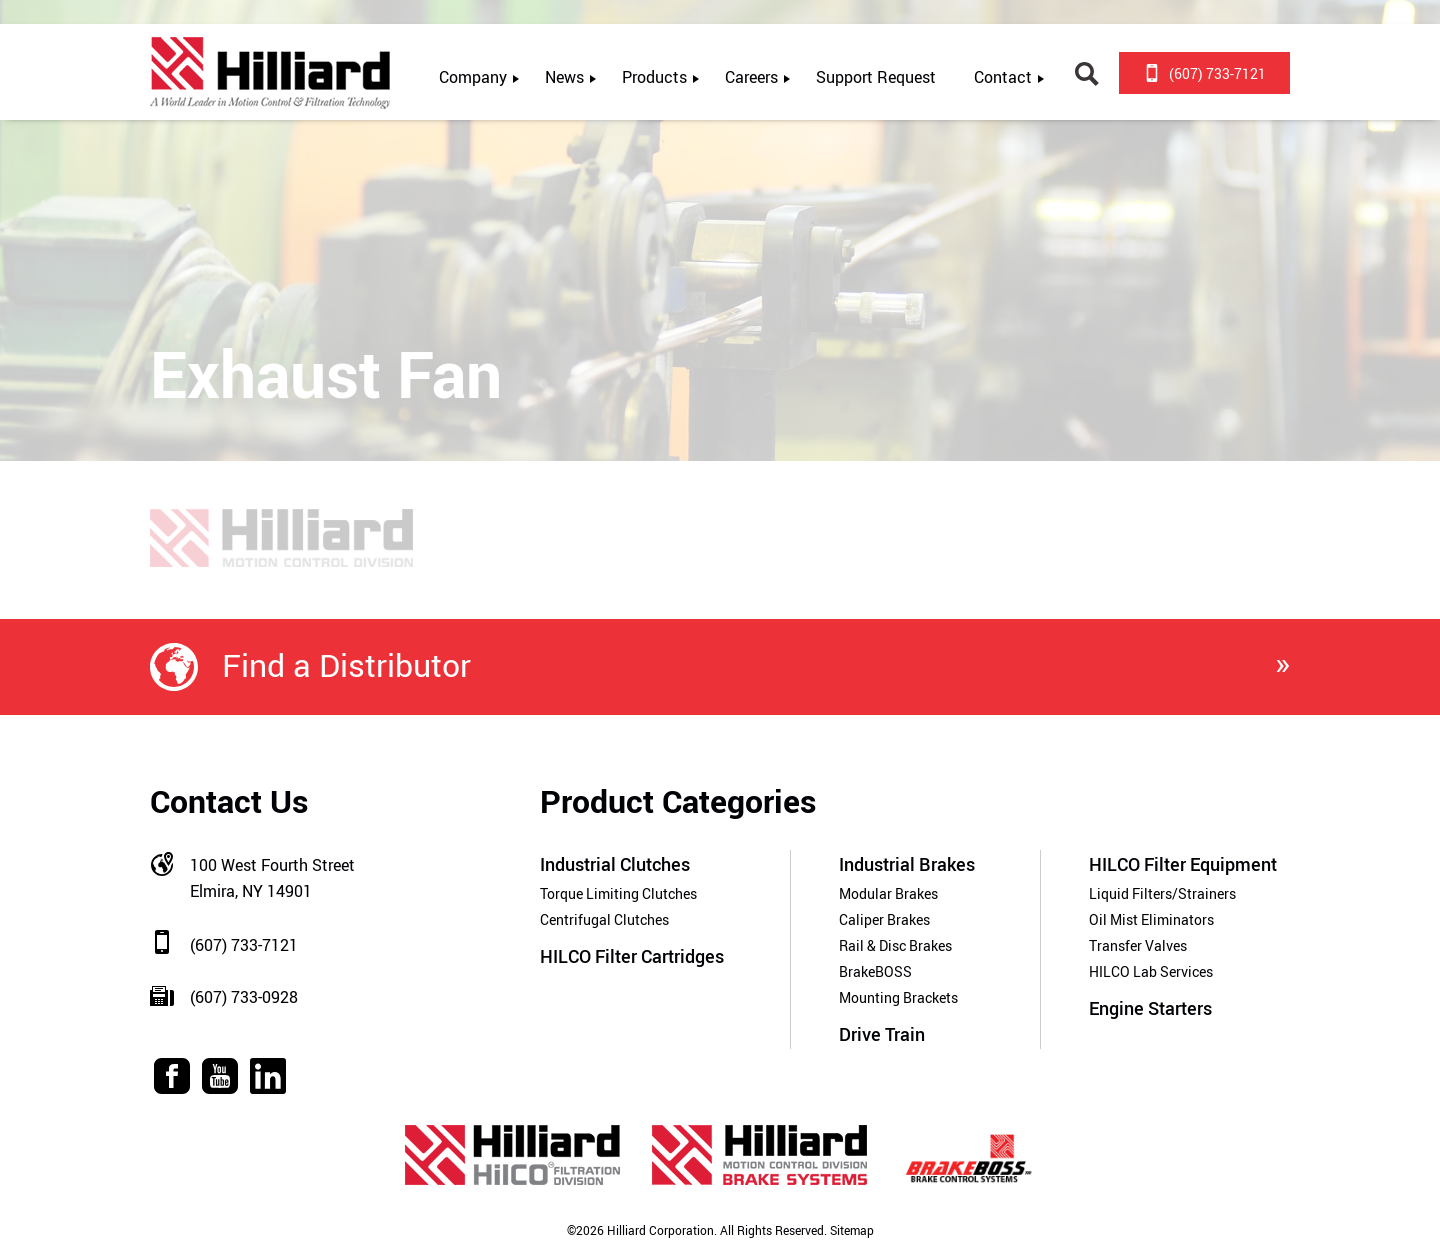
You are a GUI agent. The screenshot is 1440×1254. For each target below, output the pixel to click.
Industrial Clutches (615, 864)
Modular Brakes (888, 893)
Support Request (876, 77)
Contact (1003, 77)
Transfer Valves (1138, 945)
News (564, 77)
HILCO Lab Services (1151, 971)
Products (654, 77)
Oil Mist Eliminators (1151, 919)
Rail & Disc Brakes (895, 945)
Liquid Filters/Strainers (1162, 893)
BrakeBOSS (875, 971)
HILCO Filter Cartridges (632, 956)
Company (473, 77)
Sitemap (850, 1230)
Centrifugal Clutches (604, 919)
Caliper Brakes (884, 919)
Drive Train (882, 1034)
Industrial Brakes (907, 864)
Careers (751, 77)
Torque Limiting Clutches (618, 893)
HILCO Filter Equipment (1183, 864)
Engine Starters (1150, 1008)
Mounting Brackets (898, 997)
